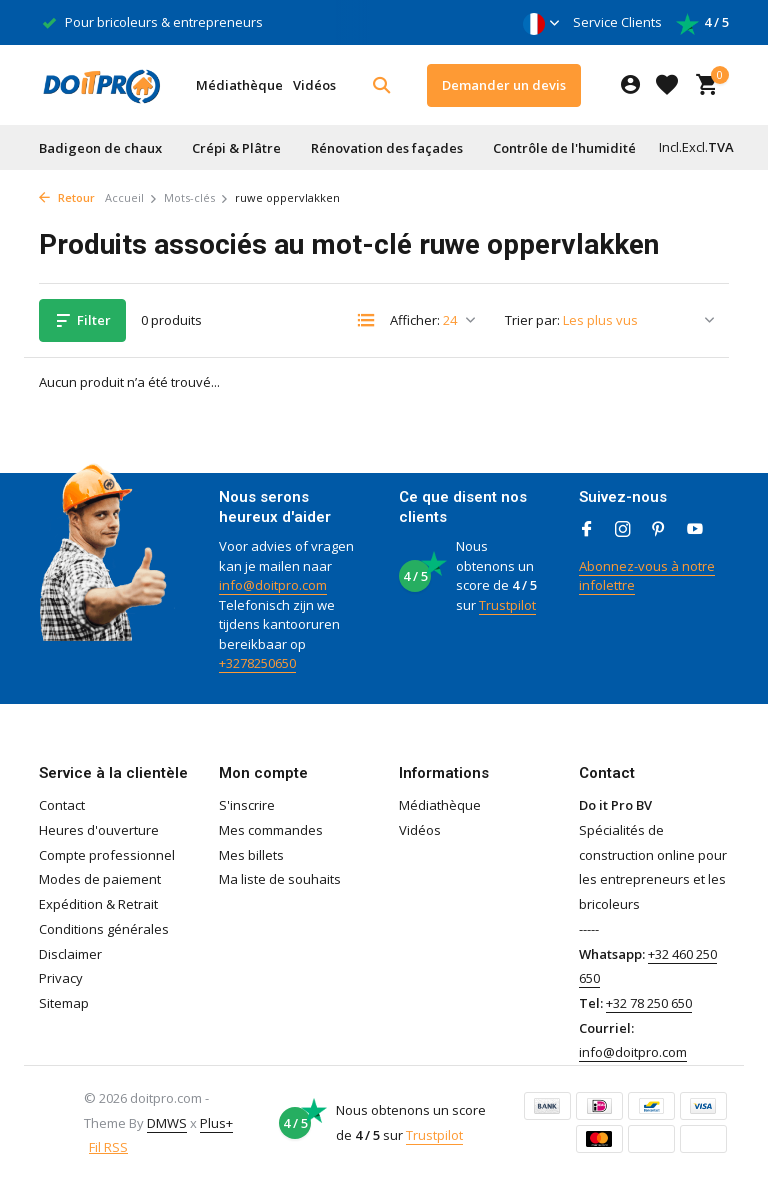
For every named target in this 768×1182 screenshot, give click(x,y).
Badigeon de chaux (100, 148)
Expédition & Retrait (98, 904)
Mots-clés (196, 197)
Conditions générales (104, 929)
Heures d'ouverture (99, 830)
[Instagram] (623, 530)
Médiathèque (239, 85)
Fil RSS (108, 1147)
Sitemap (64, 1003)
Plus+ (216, 1123)
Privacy (61, 978)
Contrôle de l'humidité (564, 148)
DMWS (167, 1123)
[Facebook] (587, 530)
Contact (62, 805)
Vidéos (314, 85)
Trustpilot (507, 605)
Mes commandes (271, 830)
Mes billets (251, 855)
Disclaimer (70, 954)
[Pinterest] (659, 530)
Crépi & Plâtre (236, 148)
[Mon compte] (630, 85)
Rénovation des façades (387, 148)
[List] (366, 320)
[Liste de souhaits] (667, 85)
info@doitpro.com (273, 585)
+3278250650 (257, 663)
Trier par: (532, 320)
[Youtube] (695, 530)
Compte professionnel (107, 855)
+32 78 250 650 (649, 1003)
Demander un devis (504, 85)
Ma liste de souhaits (280, 879)
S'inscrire (247, 805)
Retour (67, 197)
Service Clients (617, 22)
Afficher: (415, 320)
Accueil (131, 197)
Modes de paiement (100, 879)
